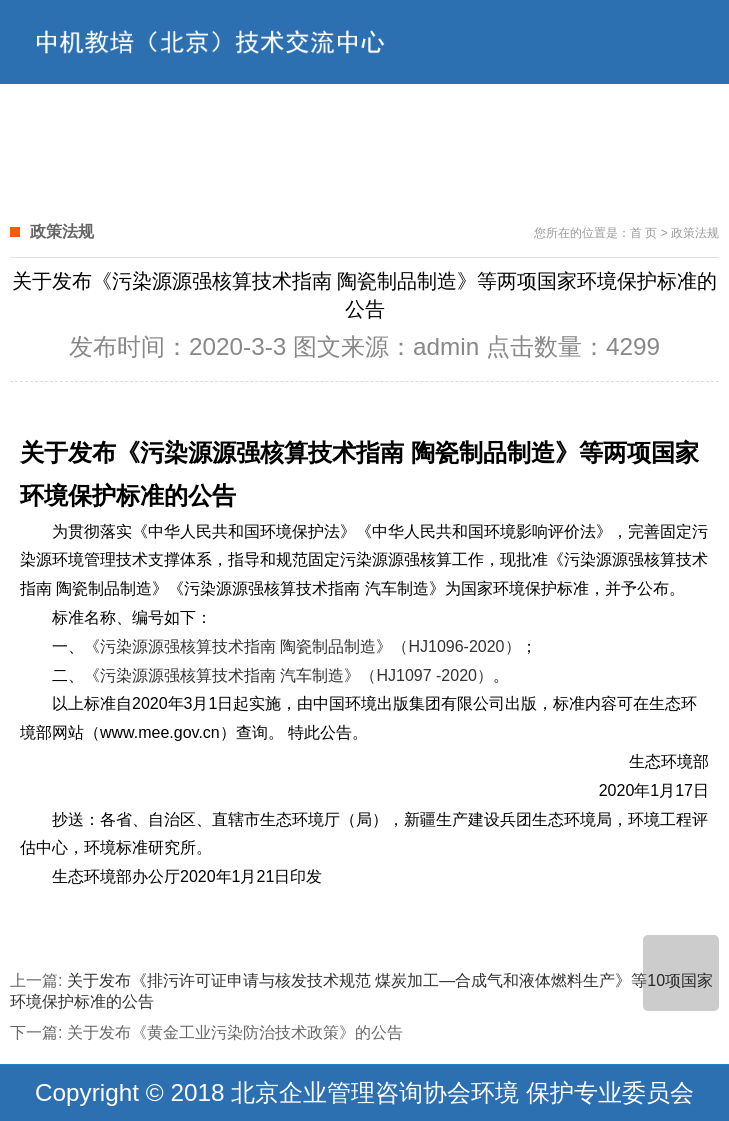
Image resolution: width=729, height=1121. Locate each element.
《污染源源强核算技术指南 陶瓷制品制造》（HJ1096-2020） (302, 646)
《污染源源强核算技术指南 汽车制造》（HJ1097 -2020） (288, 675)
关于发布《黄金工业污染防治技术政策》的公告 (235, 1032)
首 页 (643, 233)
